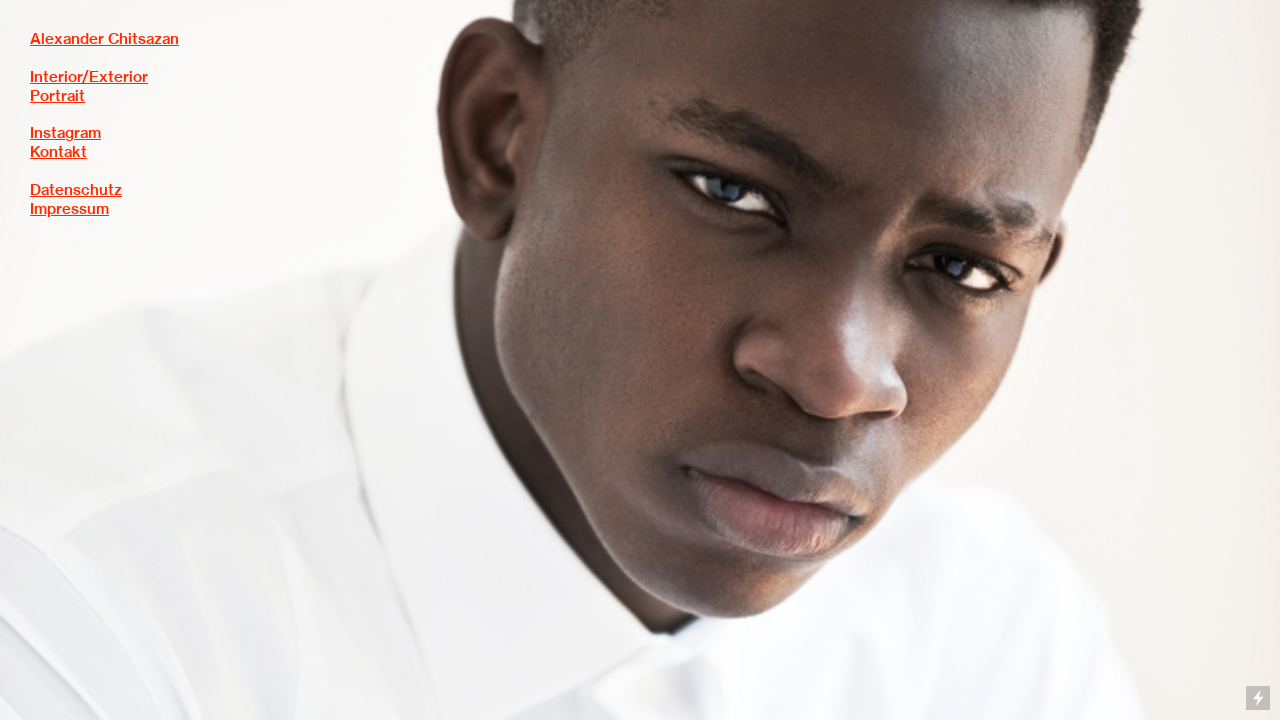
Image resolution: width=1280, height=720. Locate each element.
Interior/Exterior (89, 77)
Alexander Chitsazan (104, 39)
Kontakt (58, 152)
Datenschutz (76, 190)
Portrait (57, 96)
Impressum (69, 209)
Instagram (65, 133)
